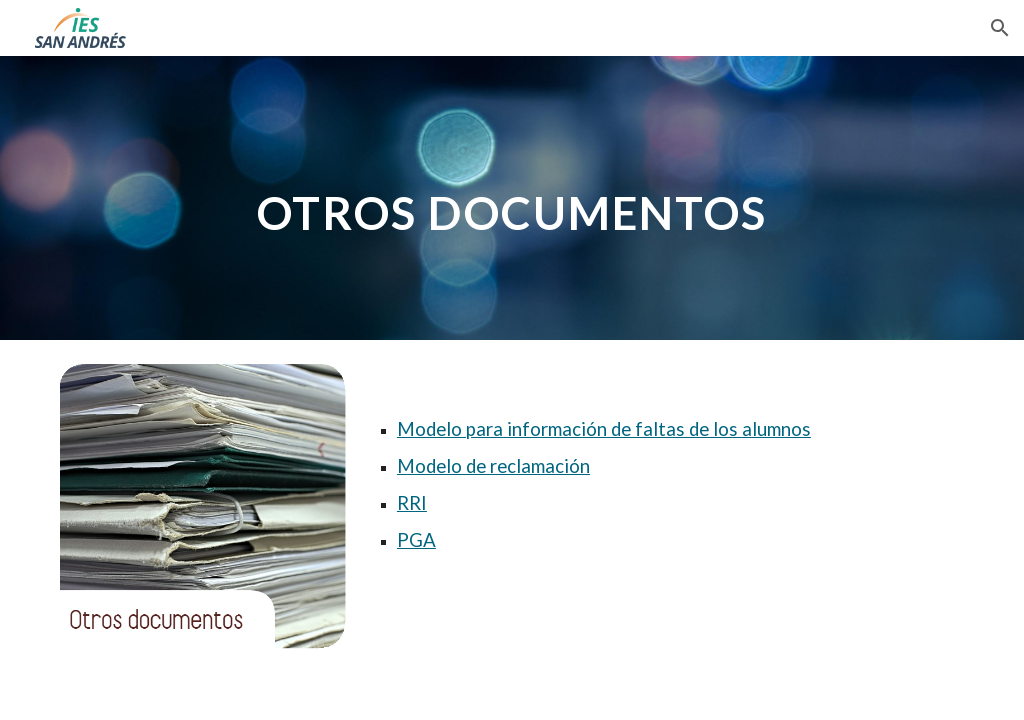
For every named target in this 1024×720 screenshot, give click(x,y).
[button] (1000, 28)
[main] (511, 197)
